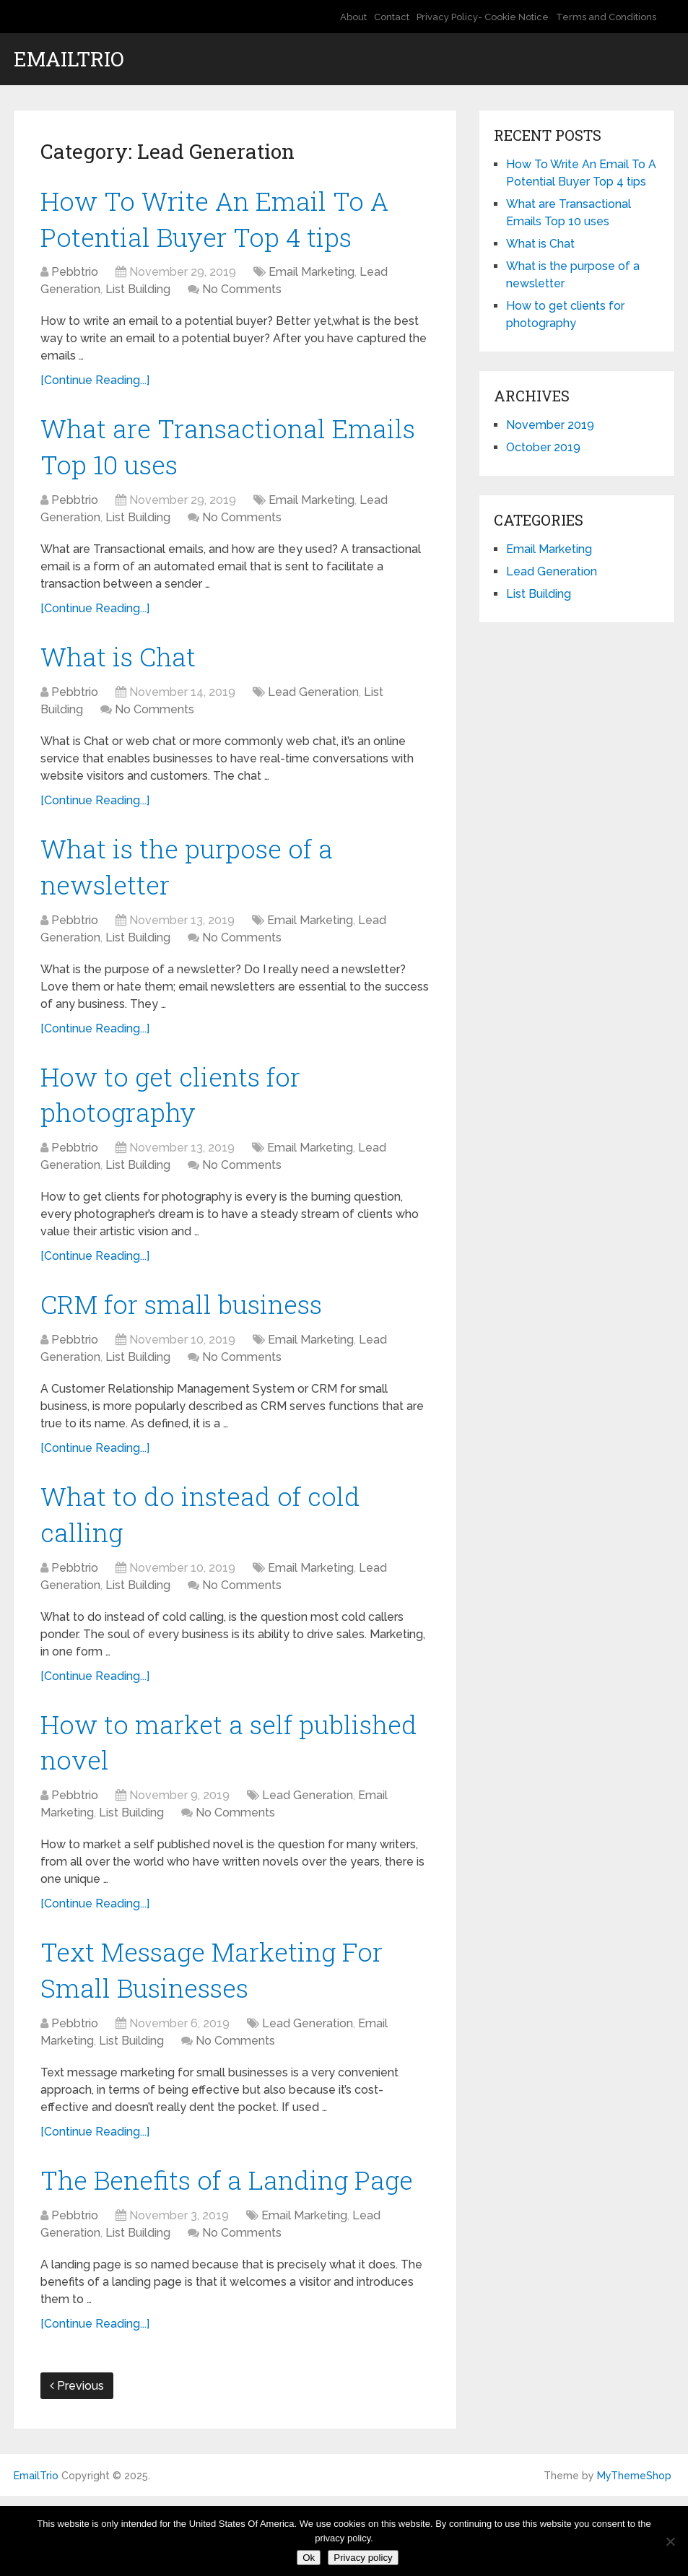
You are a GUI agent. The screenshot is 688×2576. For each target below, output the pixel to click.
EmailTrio (69, 59)
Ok (308, 2557)
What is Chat (122, 667)
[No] (670, 2541)
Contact (391, 17)
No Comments (242, 294)
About (353, 17)
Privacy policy (363, 2557)
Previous (77, 2465)
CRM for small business (189, 1327)
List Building (137, 294)
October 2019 (543, 447)
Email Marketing (311, 277)
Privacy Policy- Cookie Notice (483, 17)
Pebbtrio (74, 277)
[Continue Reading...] (94, 385)
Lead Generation (313, 704)
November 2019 (550, 425)
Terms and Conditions (606, 17)
